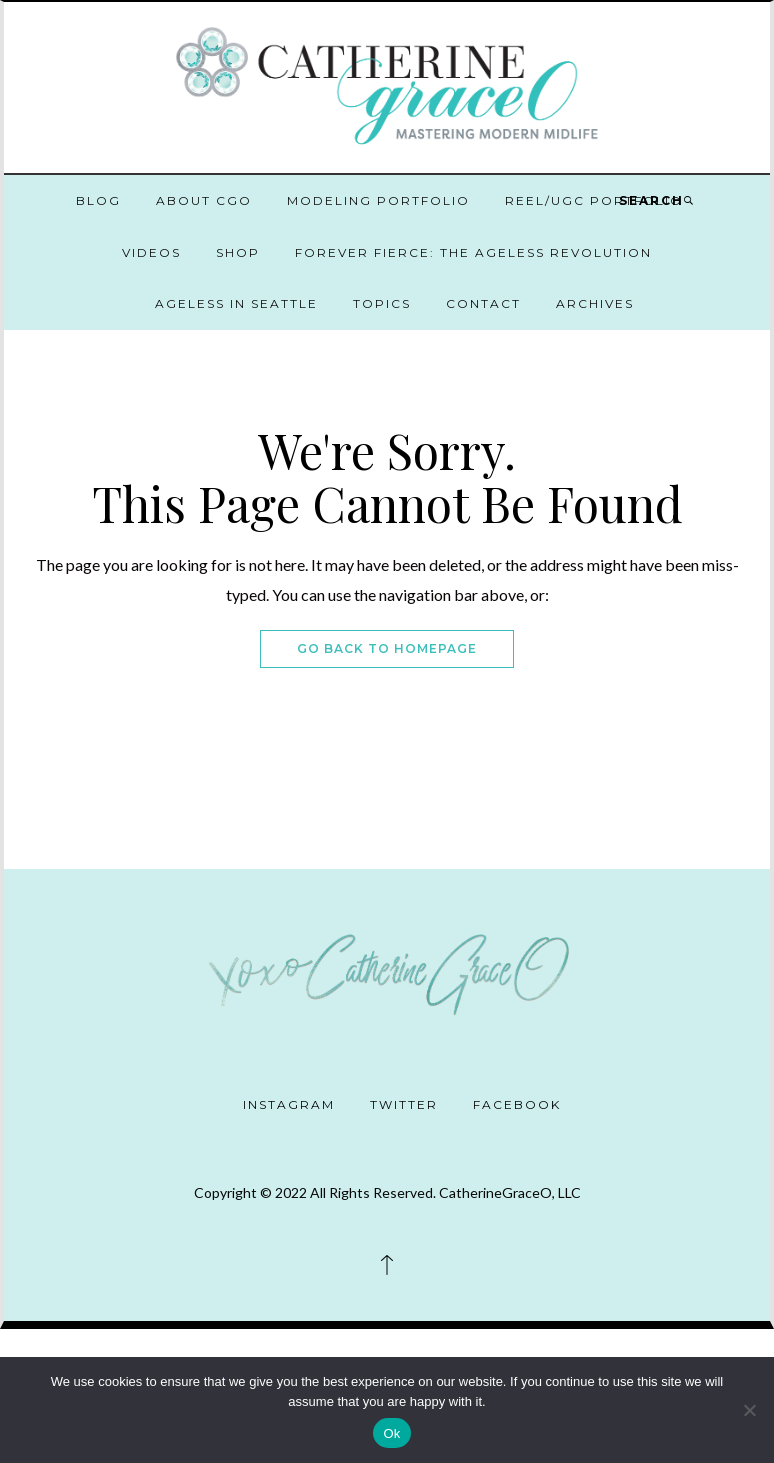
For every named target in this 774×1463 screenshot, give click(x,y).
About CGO (204, 200)
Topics (382, 303)
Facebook (517, 1104)
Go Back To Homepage (387, 648)
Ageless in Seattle (236, 303)
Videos (151, 252)
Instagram (289, 1104)
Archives (595, 303)
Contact (483, 303)
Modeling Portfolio (378, 200)
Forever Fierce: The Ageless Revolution (473, 252)
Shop (238, 252)
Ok (391, 1433)
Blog (98, 200)
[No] (749, 1410)
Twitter (404, 1104)
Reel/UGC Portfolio (594, 200)
